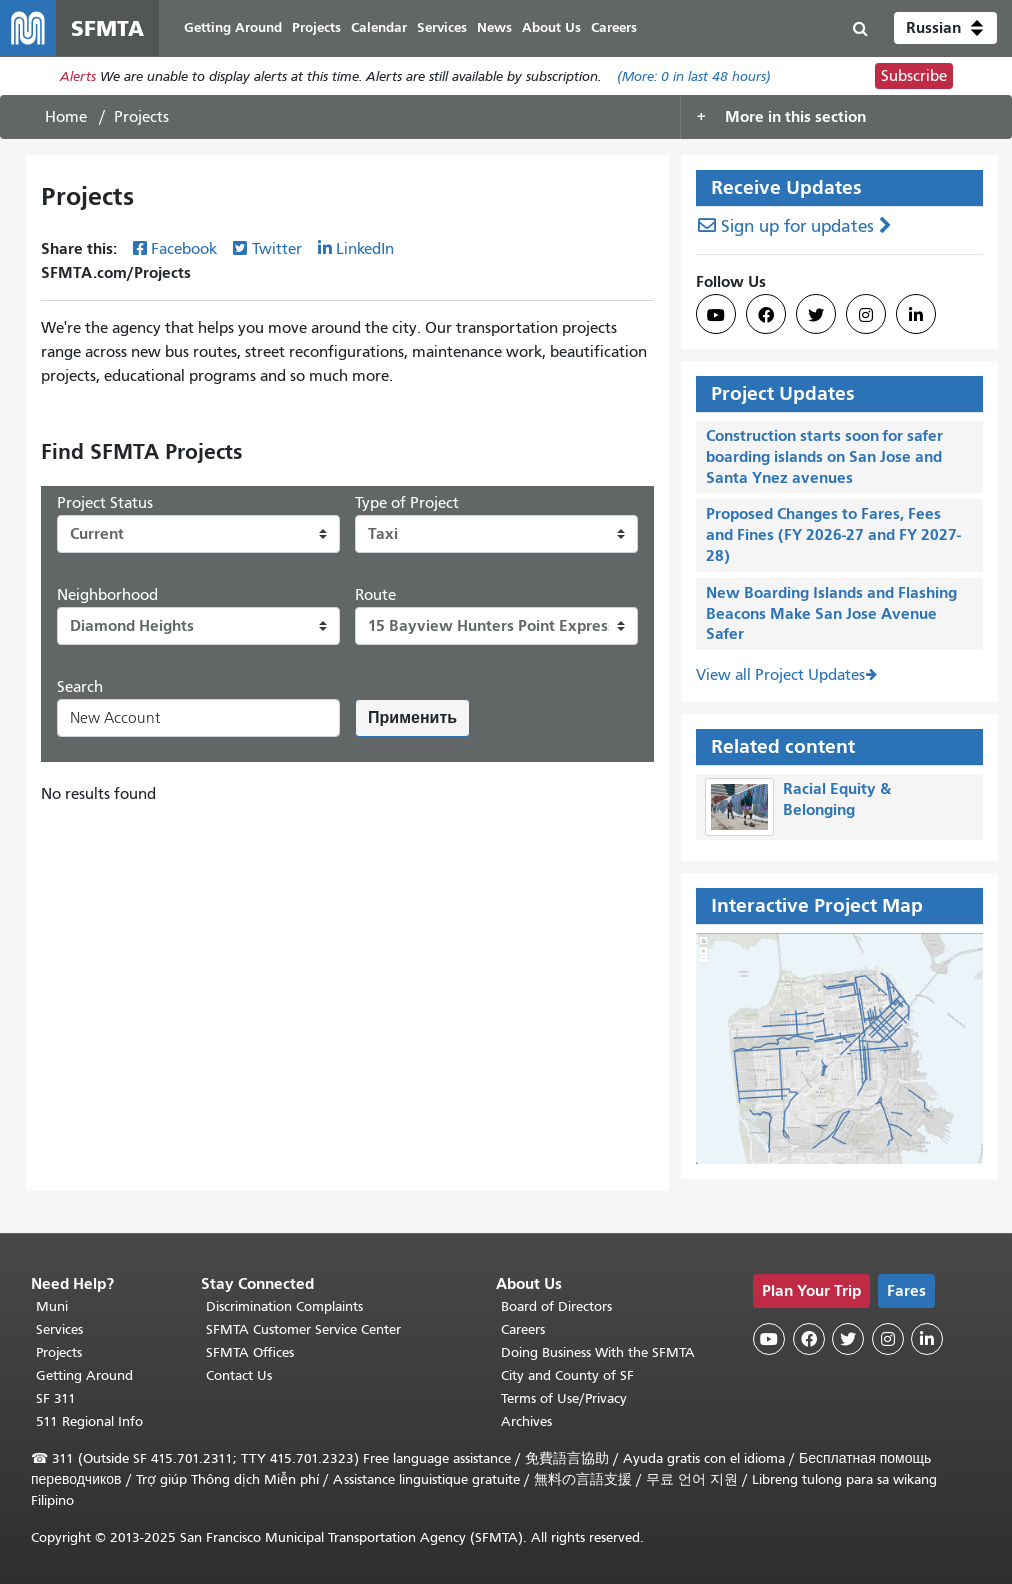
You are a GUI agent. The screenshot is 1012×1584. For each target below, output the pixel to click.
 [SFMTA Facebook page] (766, 315)
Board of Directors (556, 1306)
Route (375, 595)
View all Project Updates (780, 675)
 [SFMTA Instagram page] (866, 315)
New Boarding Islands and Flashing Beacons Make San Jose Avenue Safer (831, 613)
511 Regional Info (89, 1421)
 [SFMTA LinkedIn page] (916, 315)
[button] (945, 28)
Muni (52, 1306)
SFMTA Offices (250, 1352)
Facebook (184, 249)
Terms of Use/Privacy (564, 1398)
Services (59, 1329)
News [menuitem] (494, 27)
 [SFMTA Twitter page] (816, 315)
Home (66, 117)
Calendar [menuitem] (379, 27)
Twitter (277, 249)
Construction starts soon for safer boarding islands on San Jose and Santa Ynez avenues (824, 456)
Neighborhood (107, 595)
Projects (59, 1352)
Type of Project (407, 503)
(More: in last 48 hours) (694, 76)
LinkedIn (365, 249)
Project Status (105, 503)
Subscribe (914, 76)
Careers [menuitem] (614, 27)
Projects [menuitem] (316, 27)
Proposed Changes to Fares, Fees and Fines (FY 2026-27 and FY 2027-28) (833, 534)
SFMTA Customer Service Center (303, 1329)
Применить (412, 717)
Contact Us (239, 1375)
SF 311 (56, 1398)
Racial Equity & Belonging (837, 799)
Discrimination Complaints (284, 1306)
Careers (523, 1329)
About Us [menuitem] (551, 27)
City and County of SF (567, 1375)
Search (80, 687)
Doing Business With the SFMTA (598, 1352)
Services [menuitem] (442, 27)
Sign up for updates (797, 226)
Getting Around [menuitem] (233, 27)
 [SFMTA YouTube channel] (716, 315)
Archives (526, 1421)
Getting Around (84, 1375)
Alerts (78, 76)
